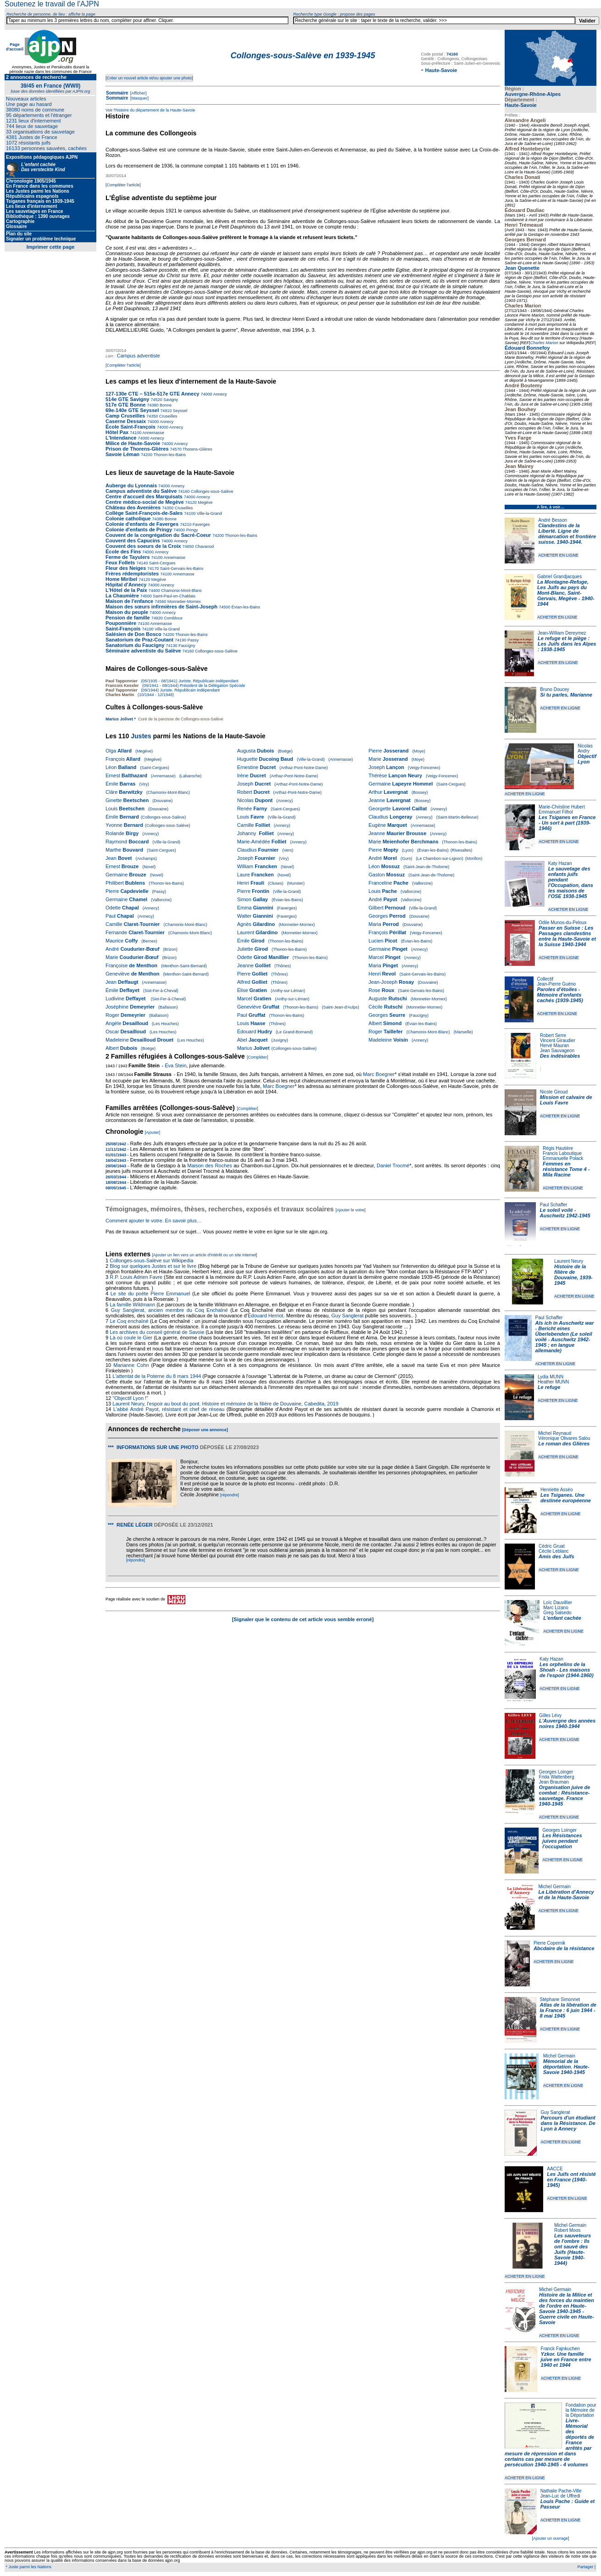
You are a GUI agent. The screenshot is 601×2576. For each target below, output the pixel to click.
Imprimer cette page (51, 247)
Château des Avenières (133, 507)
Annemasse (152, 432)
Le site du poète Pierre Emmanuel (150, 1293)
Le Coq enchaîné (129, 1321)
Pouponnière (121, 623)
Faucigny (186, 645)
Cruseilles (167, 416)
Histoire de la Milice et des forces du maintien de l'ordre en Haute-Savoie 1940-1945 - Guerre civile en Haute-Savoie (566, 2308)
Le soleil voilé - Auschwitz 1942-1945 (565, 1212)
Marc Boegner (379, 1074)
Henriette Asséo (556, 1489)
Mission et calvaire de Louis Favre (566, 1099)
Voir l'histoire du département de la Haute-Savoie (150, 110)
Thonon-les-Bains (169, 454)
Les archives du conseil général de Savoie (157, 1332)
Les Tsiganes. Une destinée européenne (565, 1497)
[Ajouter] (153, 1132)
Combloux (173, 618)
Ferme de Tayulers (128, 557)
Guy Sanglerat (555, 2112)
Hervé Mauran (554, 1045)
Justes (141, 736)
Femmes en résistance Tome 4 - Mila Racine (566, 1169)
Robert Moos (567, 2230)
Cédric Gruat (552, 1546)
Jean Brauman (554, 1781)
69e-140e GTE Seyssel (132, 410)
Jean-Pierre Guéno (556, 984)
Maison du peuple (127, 612)
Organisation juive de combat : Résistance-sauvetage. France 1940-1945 (564, 1795)
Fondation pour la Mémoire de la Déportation (581, 2410)
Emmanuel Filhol (556, 811)
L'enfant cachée (562, 1618)
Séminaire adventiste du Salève (143, 650)
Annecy (219, 394)
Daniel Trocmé (393, 1165)
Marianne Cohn (131, 1365)
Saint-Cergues (161, 563)
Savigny (170, 399)
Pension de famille (128, 617)
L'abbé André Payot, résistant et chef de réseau (168, 1409)
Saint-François (123, 628)
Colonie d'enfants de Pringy (139, 529)
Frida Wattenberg (556, 1776)
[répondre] (229, 1495)
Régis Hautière (558, 1148)
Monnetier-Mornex (183, 601)
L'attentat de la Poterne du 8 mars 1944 (156, 1376)
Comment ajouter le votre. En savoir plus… (154, 1220)
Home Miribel (121, 579)
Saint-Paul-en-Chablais (173, 596)
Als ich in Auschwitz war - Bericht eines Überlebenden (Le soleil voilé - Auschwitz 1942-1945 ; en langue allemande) (564, 1336)
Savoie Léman (122, 454)
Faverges (200, 524)
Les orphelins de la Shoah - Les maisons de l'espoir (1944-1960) (567, 1670)
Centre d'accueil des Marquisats (144, 496)
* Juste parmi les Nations (28, 2567)
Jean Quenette (522, 268)
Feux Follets (120, 562)
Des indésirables (560, 1056)
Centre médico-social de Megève (145, 502)
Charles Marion (544, 342)
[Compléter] (257, 1057)
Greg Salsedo (557, 1612)
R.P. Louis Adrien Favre (136, 1277)
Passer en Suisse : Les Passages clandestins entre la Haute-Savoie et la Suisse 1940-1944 (567, 936)
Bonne (165, 405)
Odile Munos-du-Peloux (563, 922)
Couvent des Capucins (133, 540)
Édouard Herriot (266, 1315)
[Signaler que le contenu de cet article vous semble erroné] (303, 1619)
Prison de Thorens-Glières (137, 449)
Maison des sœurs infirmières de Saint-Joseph (161, 606)
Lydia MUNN (550, 1376)
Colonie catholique (128, 518)
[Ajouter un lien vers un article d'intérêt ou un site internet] (204, 1255)
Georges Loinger (556, 1771)
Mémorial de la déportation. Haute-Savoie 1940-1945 (566, 2066)
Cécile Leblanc (554, 1551)
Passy (192, 640)
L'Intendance (121, 437)
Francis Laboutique (562, 1153)
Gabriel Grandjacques (559, 576)
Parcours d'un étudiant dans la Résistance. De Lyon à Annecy (567, 2123)
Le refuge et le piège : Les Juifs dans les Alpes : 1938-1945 (567, 644)
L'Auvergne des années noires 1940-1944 (567, 1723)
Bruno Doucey (554, 689)
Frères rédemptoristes (132, 573)
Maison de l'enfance (129, 601)
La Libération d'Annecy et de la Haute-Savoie (566, 1894)
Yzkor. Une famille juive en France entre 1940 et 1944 (566, 2359)
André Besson (552, 520)
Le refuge (549, 1387)
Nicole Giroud (554, 1091)
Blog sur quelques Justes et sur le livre (154, 1266)
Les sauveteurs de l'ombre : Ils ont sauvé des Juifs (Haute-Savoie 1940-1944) (572, 2249)
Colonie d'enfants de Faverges (142, 524)
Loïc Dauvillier (557, 1602)
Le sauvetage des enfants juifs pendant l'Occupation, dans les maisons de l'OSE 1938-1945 (570, 882)
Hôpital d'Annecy (126, 584)
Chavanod (204, 546)
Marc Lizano (555, 1607)
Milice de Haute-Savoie (133, 443)
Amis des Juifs (556, 1556)
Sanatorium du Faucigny (135, 645)
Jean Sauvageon (557, 1050)
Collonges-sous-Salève (211, 491)
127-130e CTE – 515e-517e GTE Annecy (152, 393)
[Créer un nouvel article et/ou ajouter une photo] (149, 78)
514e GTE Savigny (127, 399)
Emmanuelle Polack (563, 1158)
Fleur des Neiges (126, 568)
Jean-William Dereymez (562, 633)
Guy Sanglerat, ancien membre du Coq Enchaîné (169, 1310)
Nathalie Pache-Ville (561, 2490)
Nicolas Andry (585, 748)
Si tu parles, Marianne (566, 694)
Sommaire (117, 92)
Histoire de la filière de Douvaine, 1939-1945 (573, 1275)
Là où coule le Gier (131, 1337)
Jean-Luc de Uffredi (560, 2495)
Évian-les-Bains (245, 607)
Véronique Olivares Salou (564, 1438)
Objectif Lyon (587, 758)
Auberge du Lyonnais (131, 485)
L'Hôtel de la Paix (126, 590)
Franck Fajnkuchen (560, 2348)
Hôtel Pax (117, 432)
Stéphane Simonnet (560, 1999)
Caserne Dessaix (126, 421)
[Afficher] (137, 93)
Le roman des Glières (564, 1443)
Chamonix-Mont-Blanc (181, 590)
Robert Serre (553, 1035)
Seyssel (179, 410)
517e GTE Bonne (125, 404)
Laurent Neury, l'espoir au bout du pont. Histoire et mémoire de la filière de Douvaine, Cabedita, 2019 (225, 1403)
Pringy (191, 530)
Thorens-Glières (197, 449)
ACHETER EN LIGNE (558, 555)
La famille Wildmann (132, 1304)
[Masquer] (139, 98)
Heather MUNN (553, 1381)
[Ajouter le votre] (350, 1210)
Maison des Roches (209, 1165)
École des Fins (123, 551)
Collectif (545, 978)
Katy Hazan (560, 863)
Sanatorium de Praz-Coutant (139, 639)
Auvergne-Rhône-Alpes (533, 94)
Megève (205, 502)
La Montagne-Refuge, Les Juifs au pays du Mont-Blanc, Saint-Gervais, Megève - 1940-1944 (566, 593)
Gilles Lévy (550, 1715)
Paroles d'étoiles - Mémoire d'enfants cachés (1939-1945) (560, 995)
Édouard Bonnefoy (527, 348)
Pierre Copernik (549, 1943)
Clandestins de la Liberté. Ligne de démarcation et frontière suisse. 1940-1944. (567, 534)
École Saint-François (131, 426)
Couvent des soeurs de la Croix (143, 546)
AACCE (554, 2168)
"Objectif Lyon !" (130, 1398)
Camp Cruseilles (125, 415)
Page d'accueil (14, 46)
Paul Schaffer (553, 1204)
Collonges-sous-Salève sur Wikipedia (152, 1260)
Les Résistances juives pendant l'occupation (562, 1841)
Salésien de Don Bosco (133, 634)
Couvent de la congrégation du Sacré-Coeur (158, 535)
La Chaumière (122, 595)
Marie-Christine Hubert (562, 806)
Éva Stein (175, 1065)
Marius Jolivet (119, 719)
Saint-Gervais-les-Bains (181, 568)
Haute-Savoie (521, 105)
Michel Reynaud (554, 1433)
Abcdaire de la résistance (564, 1948)
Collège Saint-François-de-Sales (144, 513)
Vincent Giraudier (557, 1040)
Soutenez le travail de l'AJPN (52, 4)
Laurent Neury (568, 1261)
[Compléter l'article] (123, 185)
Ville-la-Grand (208, 513)
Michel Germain (555, 1886)
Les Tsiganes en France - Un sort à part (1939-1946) (567, 822)
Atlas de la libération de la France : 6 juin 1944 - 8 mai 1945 (568, 2010)
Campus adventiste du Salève (141, 491)
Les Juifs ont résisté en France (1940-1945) (571, 2179)
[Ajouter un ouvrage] (550, 2538)
